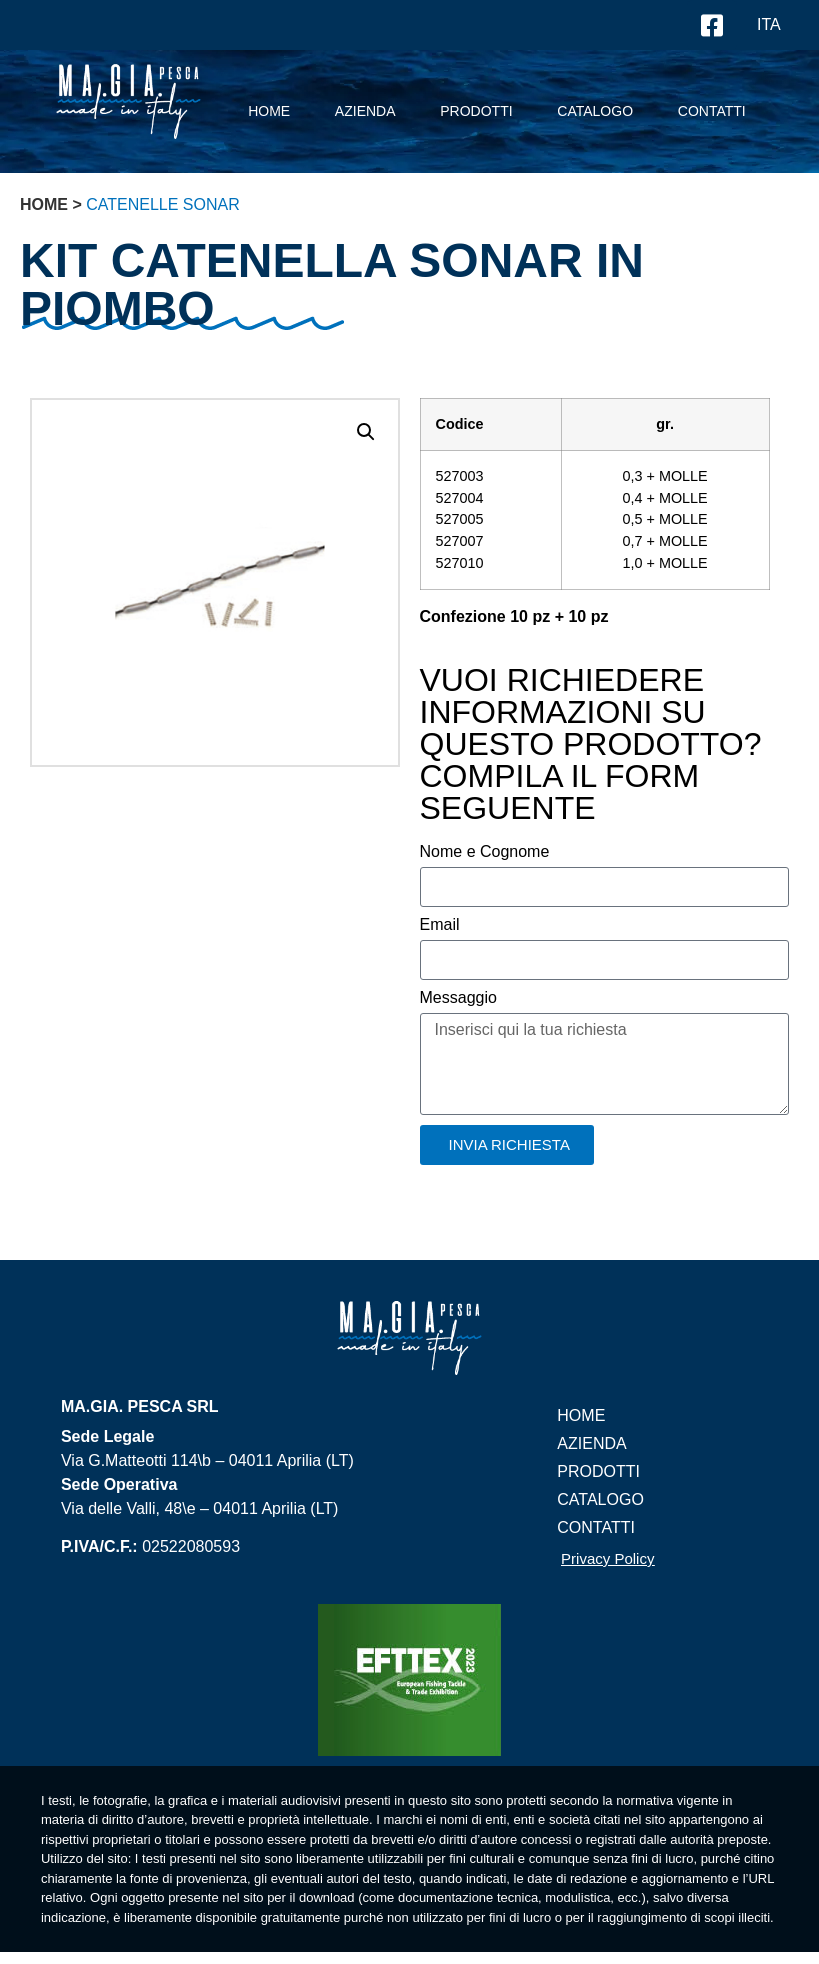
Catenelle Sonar (163, 204)
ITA (769, 24)
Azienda (365, 111)
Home (269, 111)
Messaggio (458, 998)
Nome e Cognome (485, 852)
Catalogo (595, 111)
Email (440, 925)
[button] (366, 432)
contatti (712, 111)
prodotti (476, 111)
